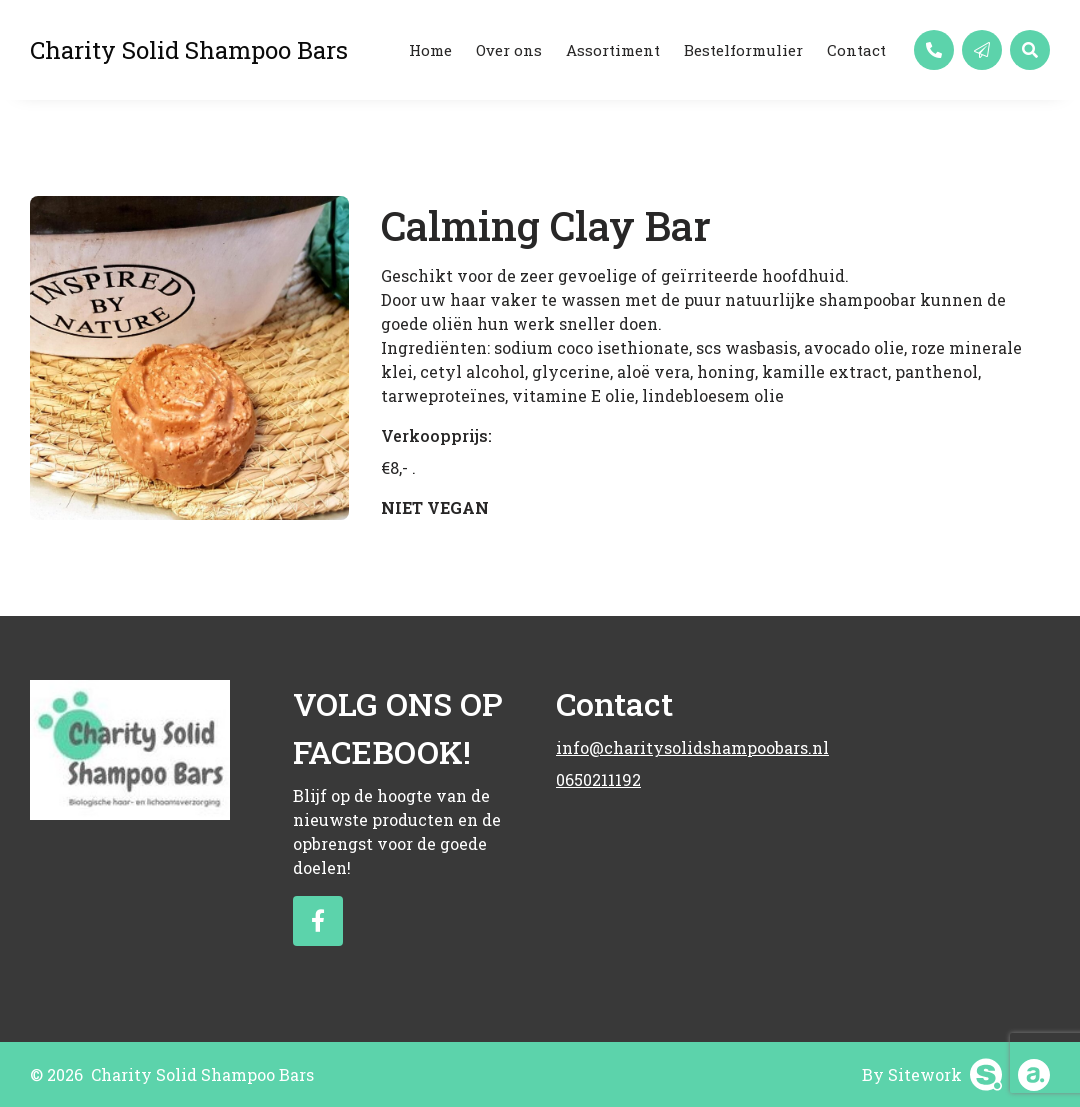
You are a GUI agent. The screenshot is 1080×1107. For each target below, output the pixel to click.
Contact (856, 50)
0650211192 (598, 779)
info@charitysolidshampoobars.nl (671, 747)
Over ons (509, 50)
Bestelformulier (743, 50)
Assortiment (613, 50)
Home (430, 50)
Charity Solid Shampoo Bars (189, 50)
